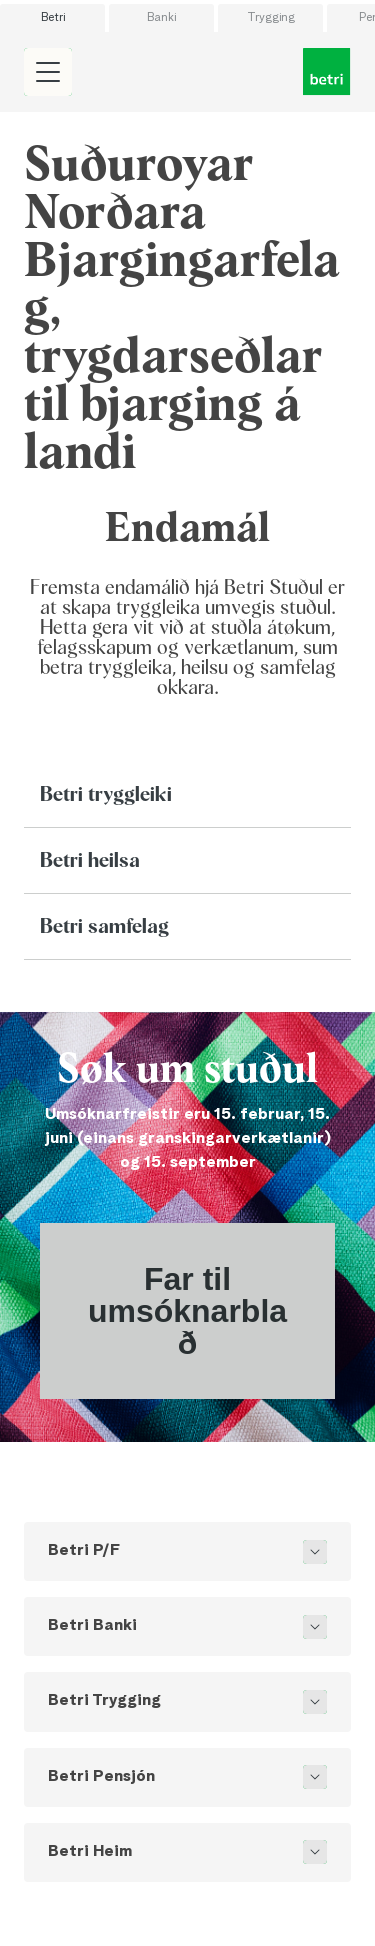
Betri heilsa (90, 861)
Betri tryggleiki (106, 795)
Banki (161, 18)
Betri (53, 18)
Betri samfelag (104, 927)
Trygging (271, 18)
